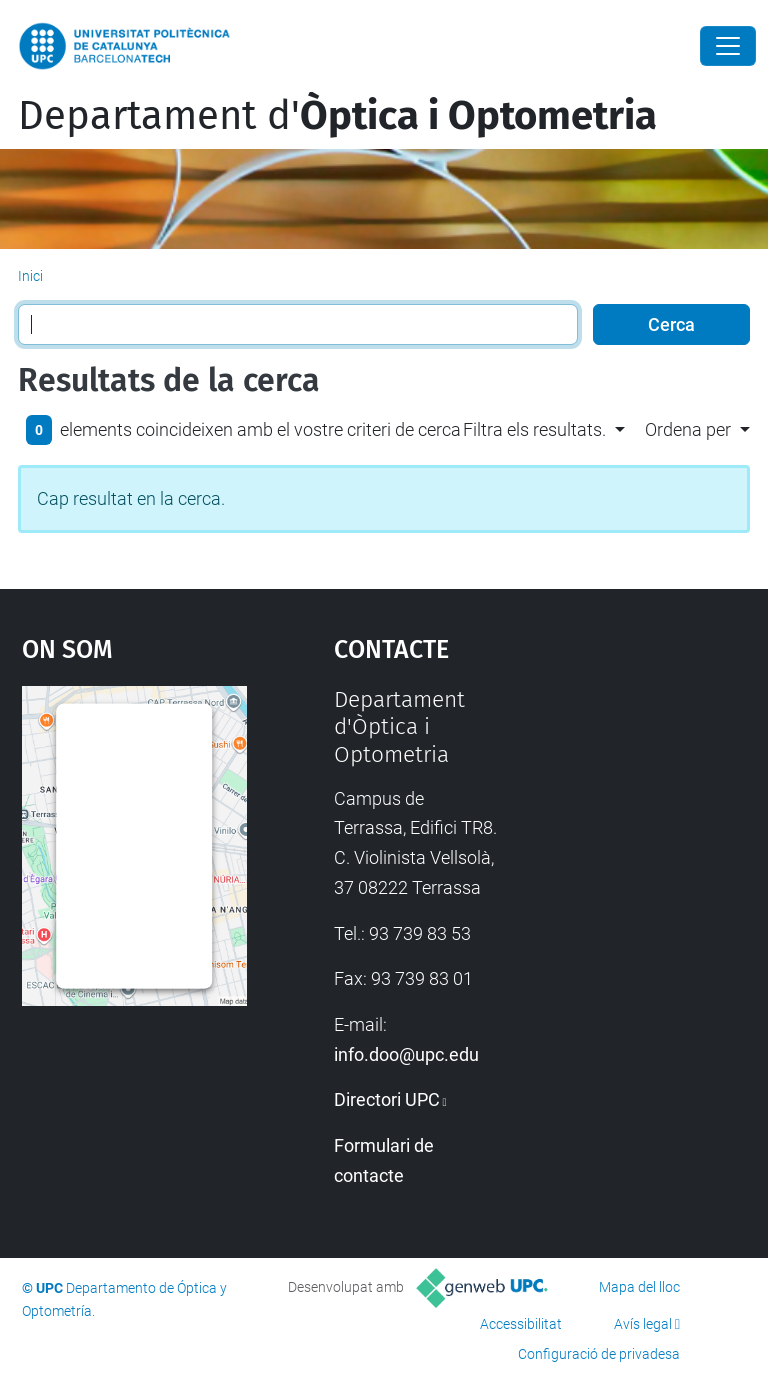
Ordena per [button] (688, 429)
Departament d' (337, 116)
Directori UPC (387, 1099)
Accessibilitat (521, 1324)
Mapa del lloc (639, 1287)
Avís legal (643, 1324)
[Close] (728, 46)
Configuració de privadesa (599, 1354)
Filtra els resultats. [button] (534, 429)
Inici (30, 276)
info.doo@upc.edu (406, 1054)
